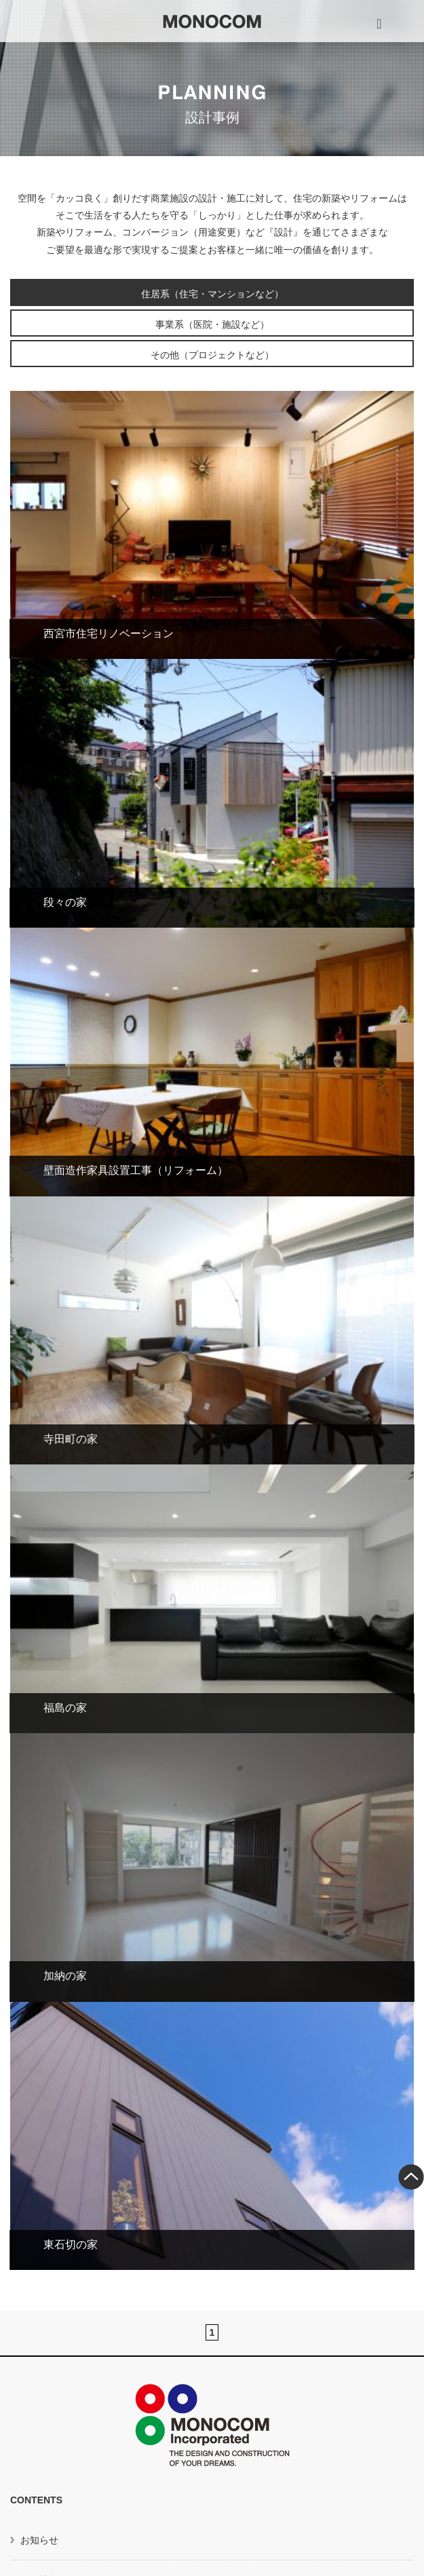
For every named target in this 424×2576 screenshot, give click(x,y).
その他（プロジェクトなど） (212, 354)
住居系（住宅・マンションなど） (212, 293)
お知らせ (39, 2540)
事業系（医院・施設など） (212, 324)
